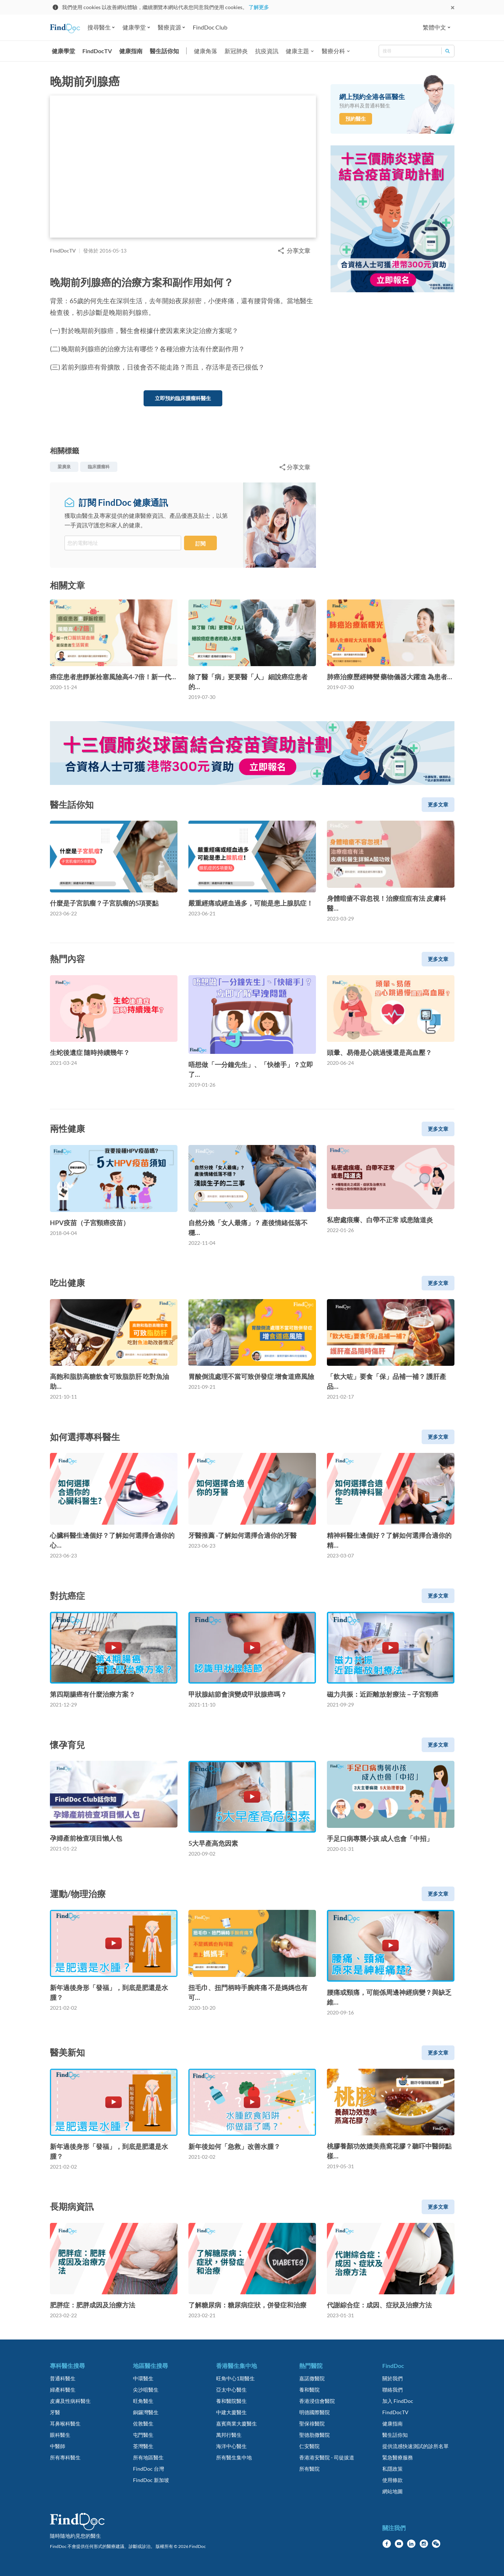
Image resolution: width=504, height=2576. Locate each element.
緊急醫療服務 (397, 2457)
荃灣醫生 (143, 2446)
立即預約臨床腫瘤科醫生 (183, 398)
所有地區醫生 (148, 2457)
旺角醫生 (143, 2401)
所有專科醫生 (65, 2457)
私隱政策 (392, 2469)
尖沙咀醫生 (146, 2390)
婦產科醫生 (62, 2390)
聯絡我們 (392, 2390)
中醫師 (57, 2446)
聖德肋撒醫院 (314, 2435)
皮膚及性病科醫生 (70, 2401)
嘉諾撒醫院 (312, 2378)
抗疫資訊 (266, 50)
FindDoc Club (210, 27)
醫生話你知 (164, 50)
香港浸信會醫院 (317, 2401)
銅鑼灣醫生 (146, 2412)
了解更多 (259, 7)
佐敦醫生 (143, 2423)
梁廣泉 (64, 466)
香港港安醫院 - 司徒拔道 (326, 2457)
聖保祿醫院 (312, 2423)
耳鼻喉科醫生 (65, 2423)
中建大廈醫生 (231, 2412)
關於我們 (392, 2378)
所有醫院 (309, 2469)
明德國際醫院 (314, 2412)
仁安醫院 (309, 2446)
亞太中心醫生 (231, 2390)
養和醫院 (309, 2390)
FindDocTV (97, 50)
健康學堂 (63, 50)
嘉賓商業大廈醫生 (236, 2423)
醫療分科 (333, 50)
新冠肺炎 (236, 50)
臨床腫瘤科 (99, 466)
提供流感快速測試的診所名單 (415, 2446)
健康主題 (297, 50)
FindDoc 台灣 (148, 2469)
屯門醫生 (143, 2435)
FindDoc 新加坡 (151, 2480)
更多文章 (438, 804)
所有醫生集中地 (234, 2457)
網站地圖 (392, 2491)
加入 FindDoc (397, 2401)
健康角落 (205, 50)
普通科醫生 (62, 2378)
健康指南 (130, 50)
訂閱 (200, 543)
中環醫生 (143, 2378)
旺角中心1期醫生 (235, 2378)
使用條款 (392, 2480)
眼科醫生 (60, 2435)
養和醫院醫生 (231, 2401)
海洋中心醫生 (231, 2446)
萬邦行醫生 (229, 2435)
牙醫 (55, 2412)
